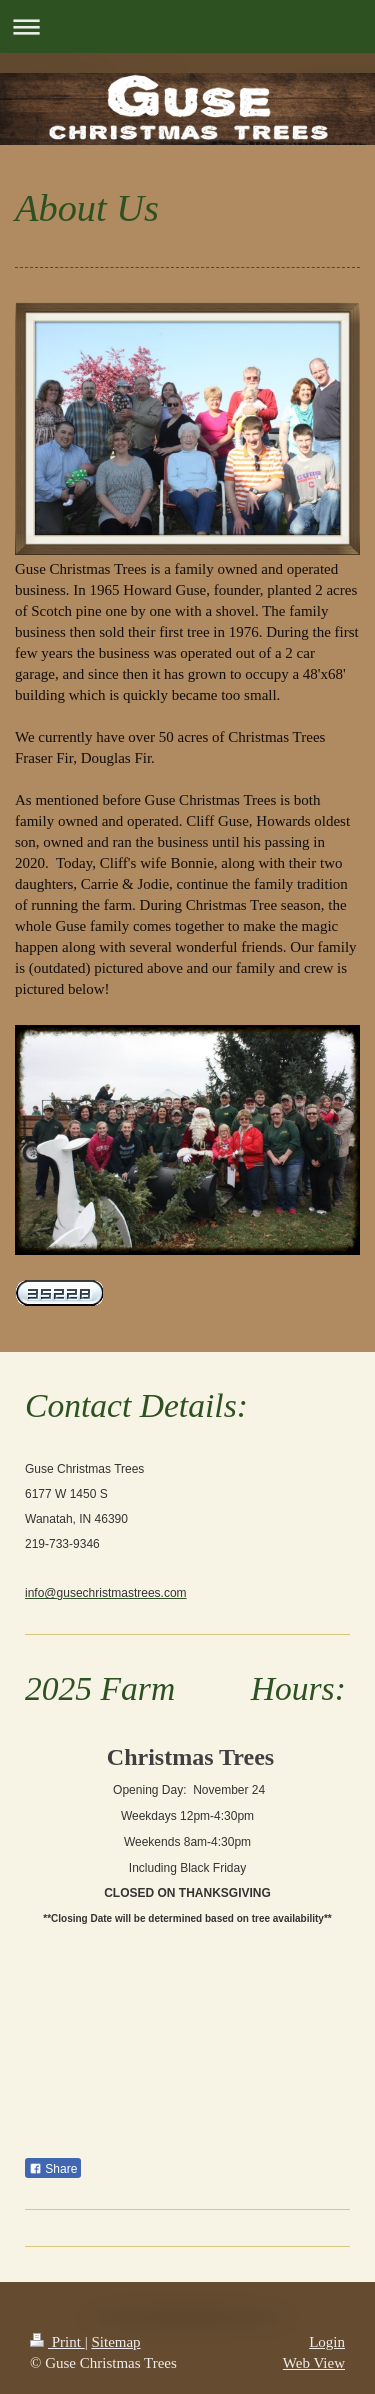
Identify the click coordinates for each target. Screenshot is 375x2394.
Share (53, 2169)
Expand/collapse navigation (187, 26)
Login (327, 2342)
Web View (314, 2363)
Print (57, 2342)
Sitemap (115, 2342)
